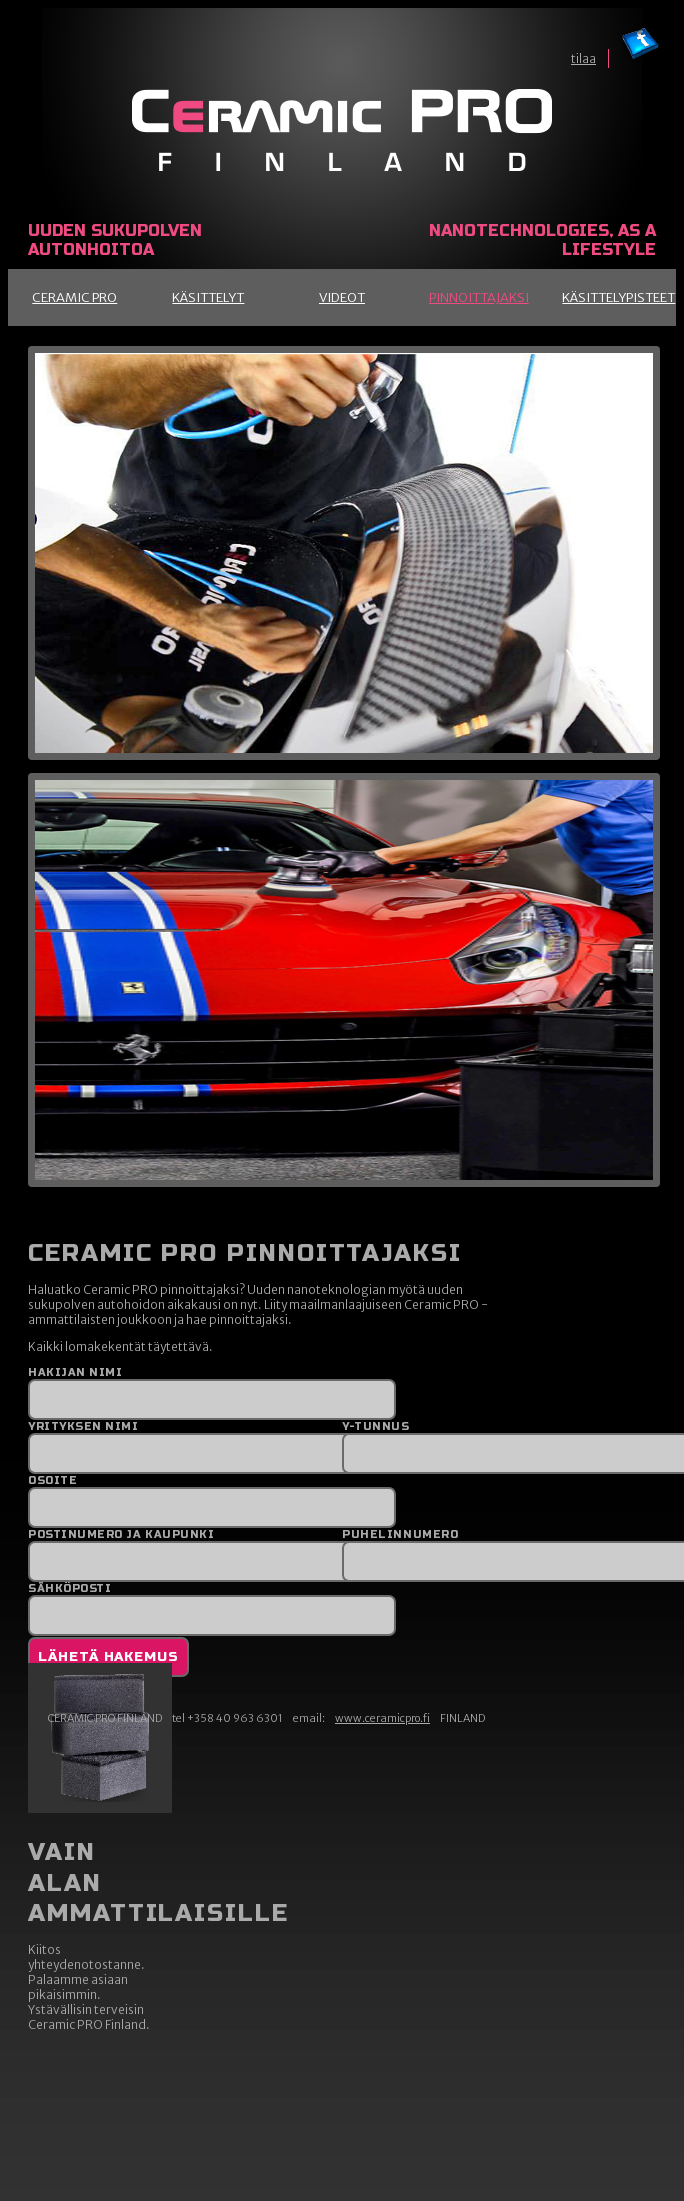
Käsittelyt (208, 297)
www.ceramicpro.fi (382, 1718)
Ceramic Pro (74, 297)
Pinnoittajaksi (479, 297)
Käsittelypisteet (618, 297)
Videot (342, 297)
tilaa (583, 58)
